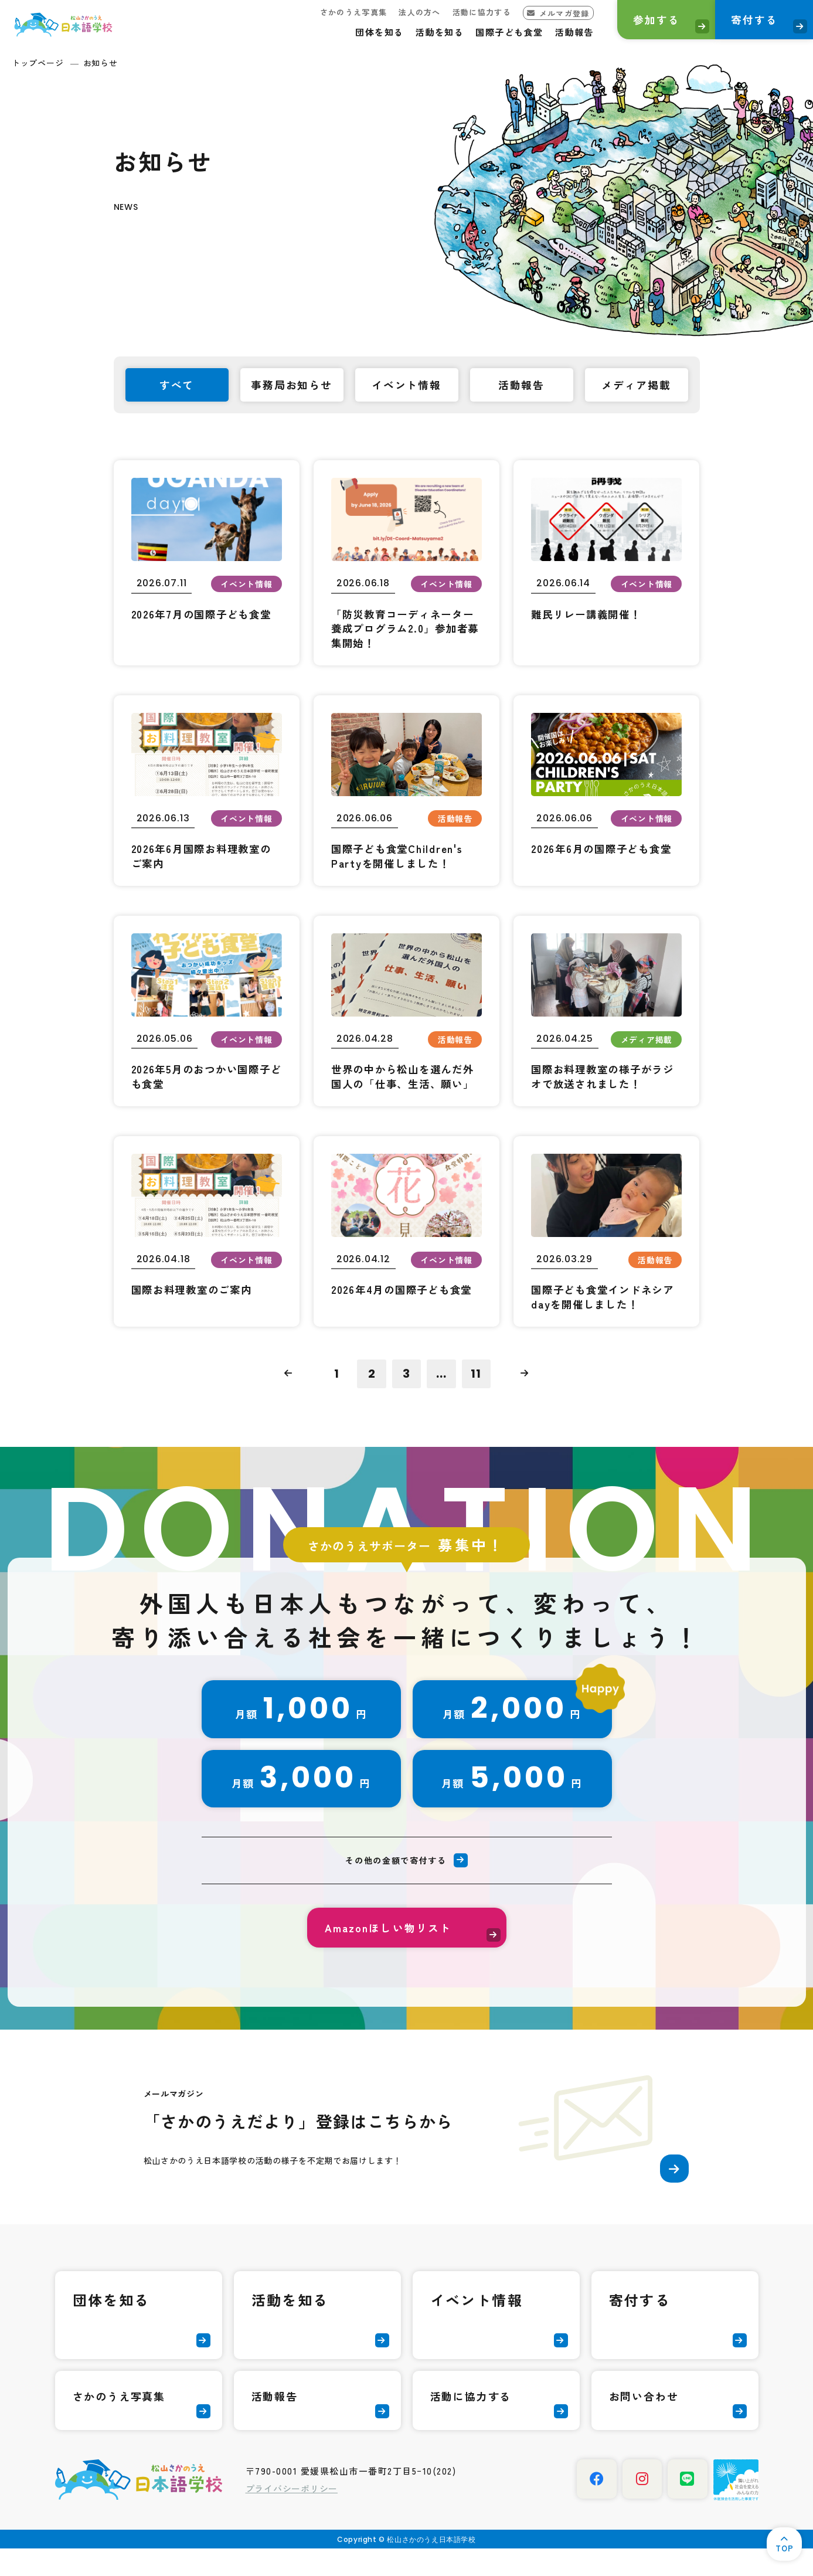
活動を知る (424, 32)
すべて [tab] (176, 385)
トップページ (37, 63)
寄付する (748, 20)
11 (477, 1397)
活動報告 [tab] (521, 385)
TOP (782, 2546)
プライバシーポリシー (292, 2516)
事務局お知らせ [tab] (293, 385)
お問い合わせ (644, 2423)
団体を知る (365, 32)
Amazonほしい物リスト (389, 1952)
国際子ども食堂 (495, 32)
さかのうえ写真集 (338, 12)
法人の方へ (404, 12)
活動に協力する (466, 12)
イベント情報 (476, 2327)
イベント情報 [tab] (406, 385)
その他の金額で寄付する (395, 1885)
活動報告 (559, 32)
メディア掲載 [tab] (636, 385)
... (442, 1397)
